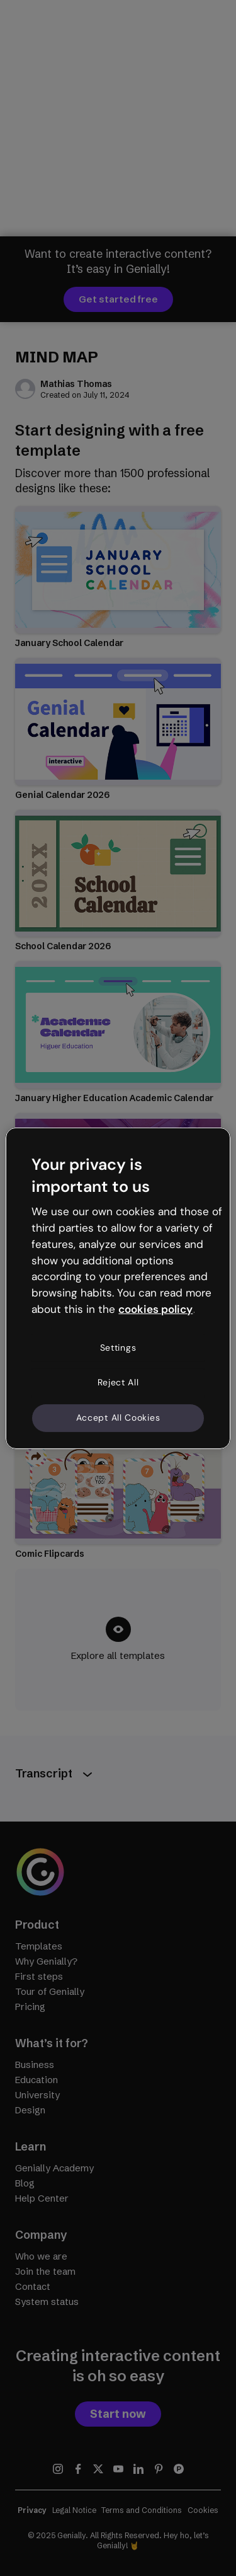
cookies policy (155, 1309)
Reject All (118, 1382)
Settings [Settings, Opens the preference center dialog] (118, 1347)
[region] (118, 1287)
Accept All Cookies (118, 1417)
